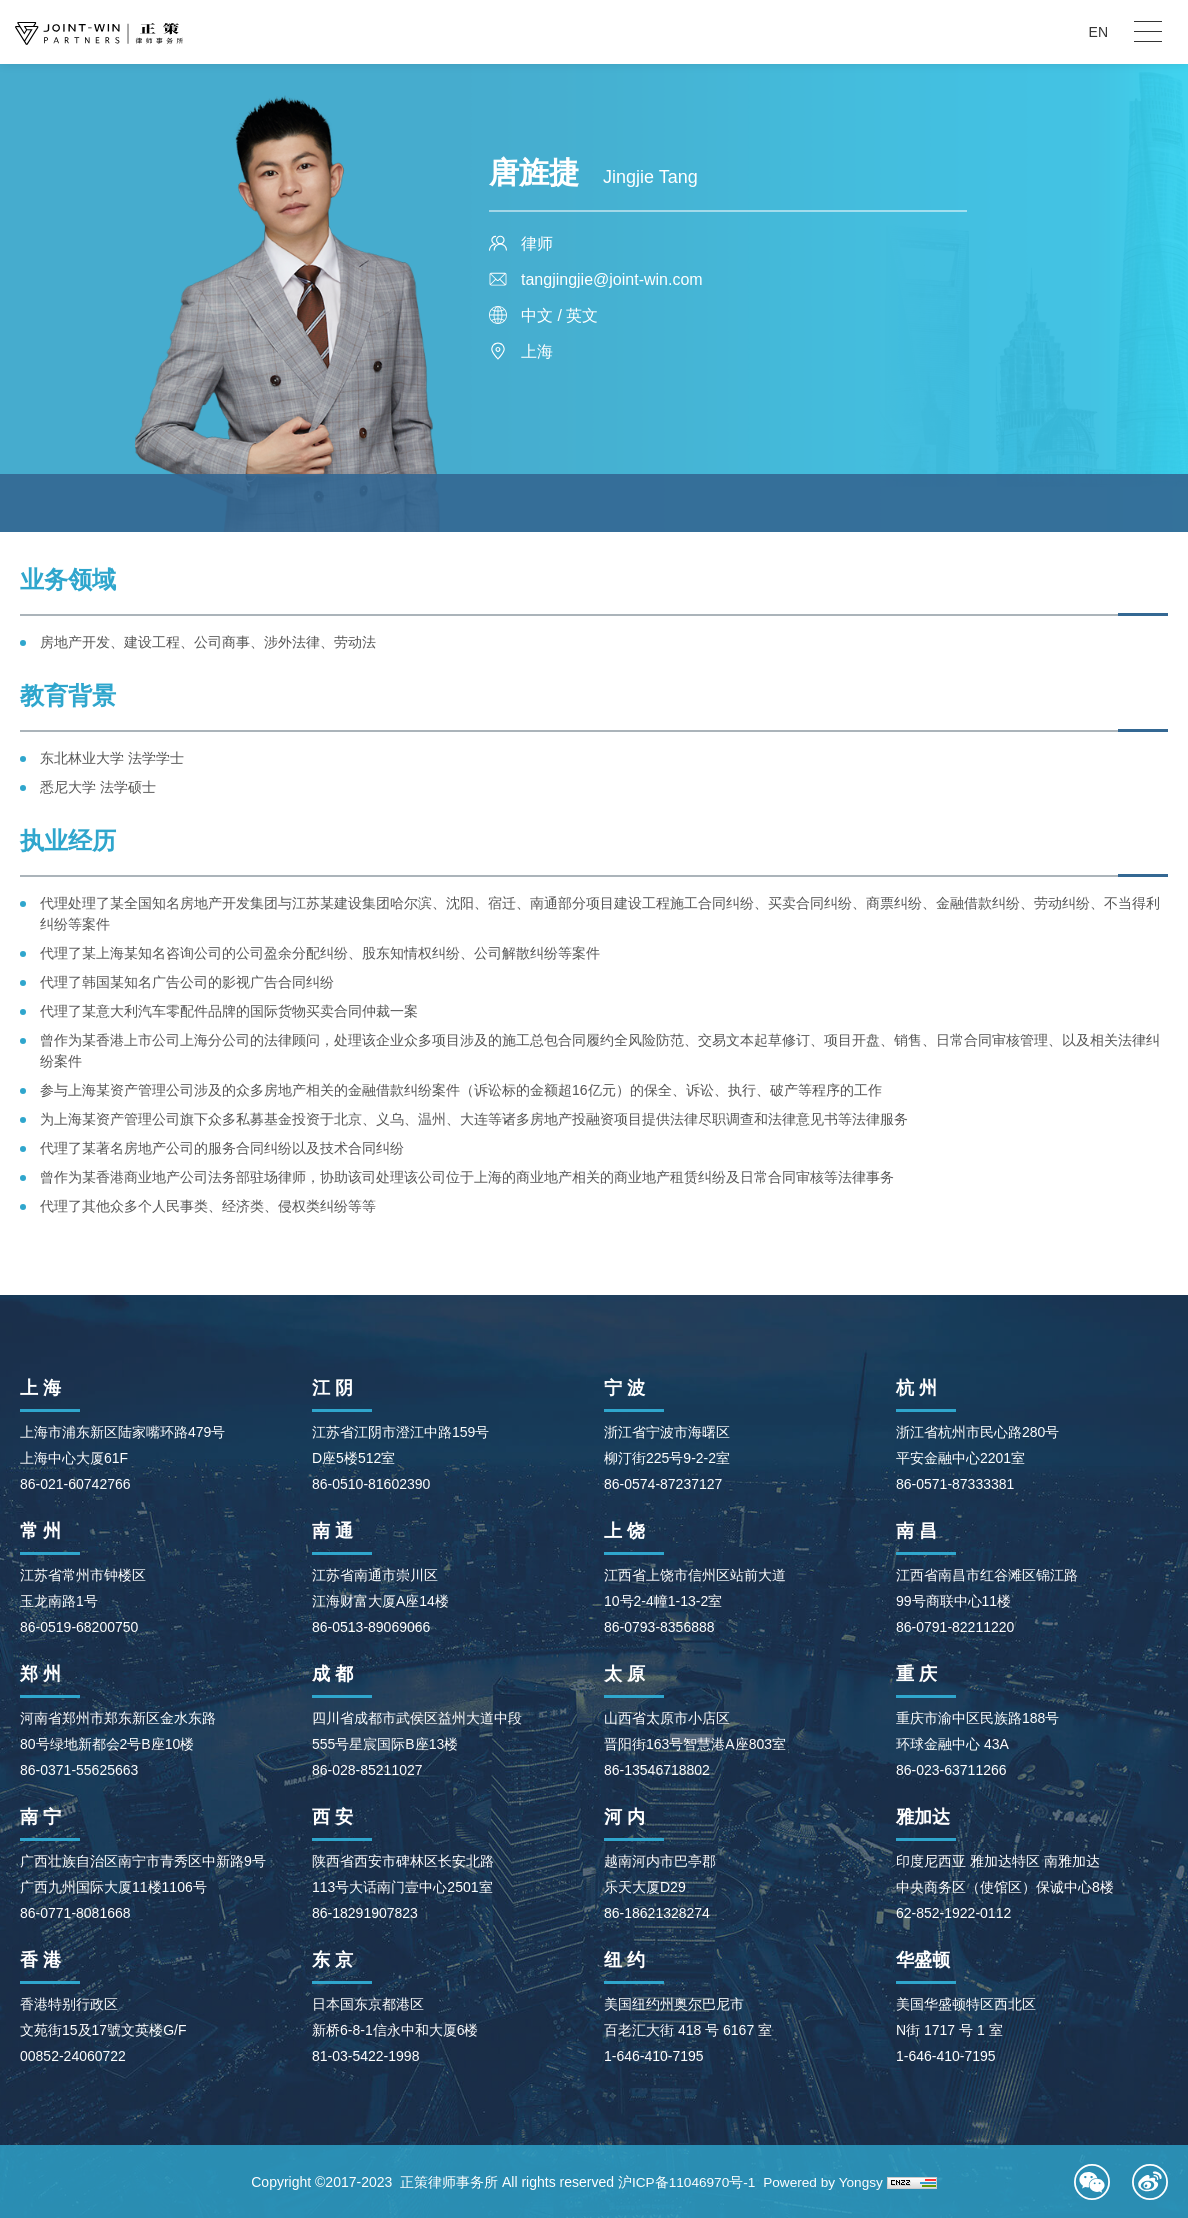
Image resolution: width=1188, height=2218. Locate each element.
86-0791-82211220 (955, 1627)
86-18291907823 (365, 1913)
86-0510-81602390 (371, 1484)
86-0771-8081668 (75, 1913)
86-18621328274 (657, 1913)
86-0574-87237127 (663, 1484)
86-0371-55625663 (79, 1770)
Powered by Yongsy (824, 2182)
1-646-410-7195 (654, 2056)
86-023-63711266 (951, 1770)
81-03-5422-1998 (365, 2056)
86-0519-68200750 (79, 1627)
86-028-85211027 (367, 1770)
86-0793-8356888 (659, 1627)
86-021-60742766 (75, 1484)
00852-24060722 (73, 2056)
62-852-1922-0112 (953, 1913)
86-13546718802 (657, 1770)
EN (1098, 32)
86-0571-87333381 (955, 1484)
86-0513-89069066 (371, 1627)
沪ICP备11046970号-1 (685, 2182)
